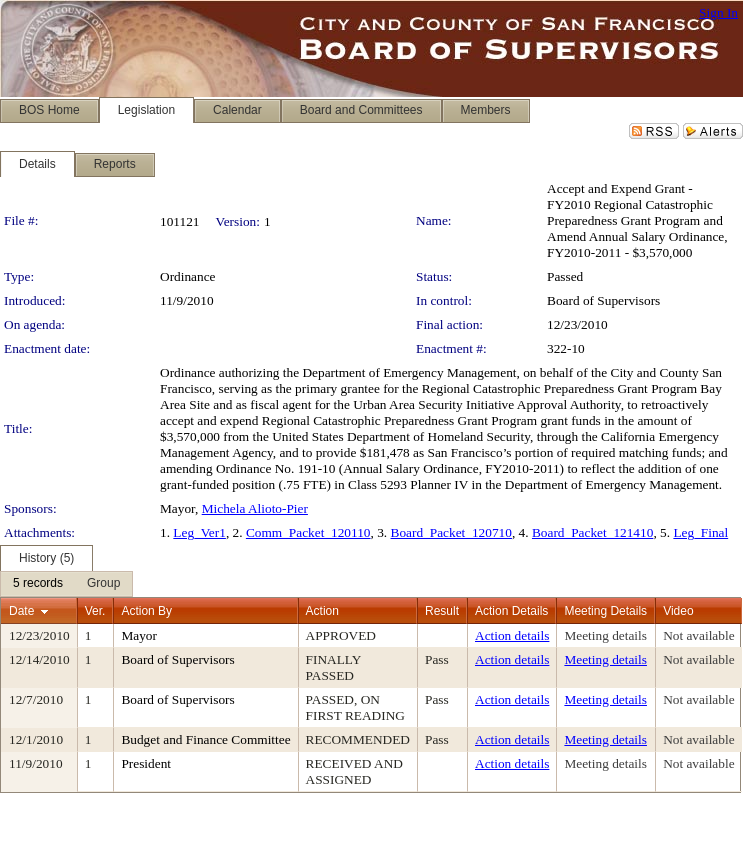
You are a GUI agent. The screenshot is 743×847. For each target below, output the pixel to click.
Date (21, 611)
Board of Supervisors (603, 300)
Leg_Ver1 (199, 532)
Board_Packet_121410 (592, 532)
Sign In (718, 12)
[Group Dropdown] (103, 584)
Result (442, 611)
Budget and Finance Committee (205, 739)
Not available (698, 635)
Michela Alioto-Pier (255, 508)
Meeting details (605, 635)
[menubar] (66, 584)
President (146, 763)
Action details (512, 635)
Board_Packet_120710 (451, 532)
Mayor (139, 635)
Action (322, 611)
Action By (146, 611)
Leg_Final (700, 532)
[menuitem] (38, 584)
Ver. (95, 611)
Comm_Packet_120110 (308, 532)
